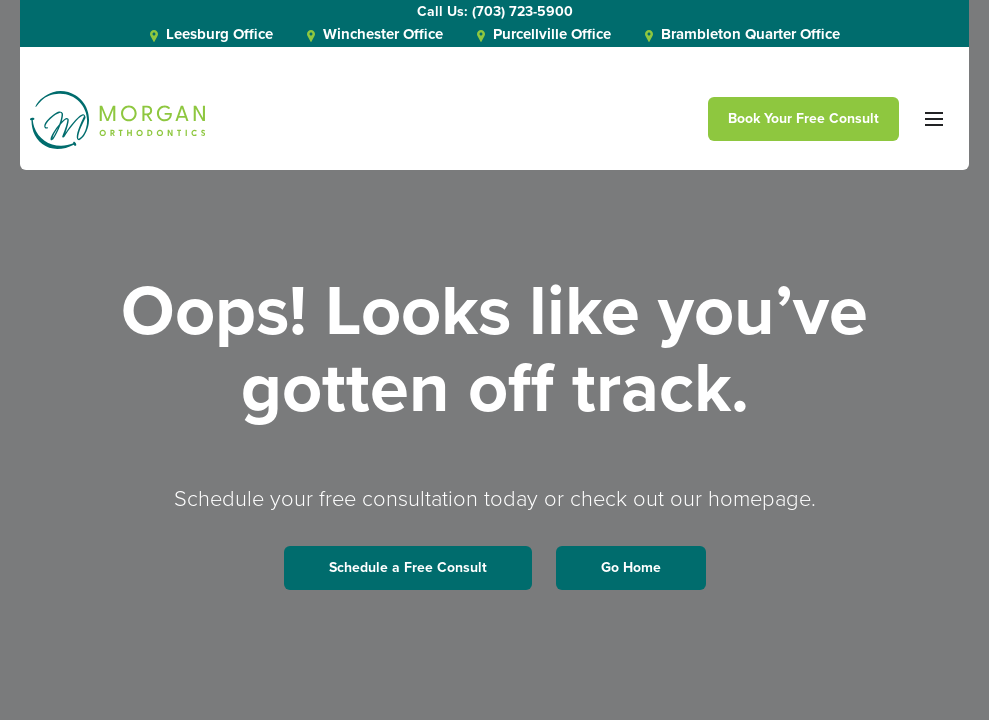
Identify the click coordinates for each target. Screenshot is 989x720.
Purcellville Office (544, 34)
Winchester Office (375, 34)
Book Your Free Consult (803, 118)
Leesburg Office (211, 34)
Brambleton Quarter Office (742, 34)
